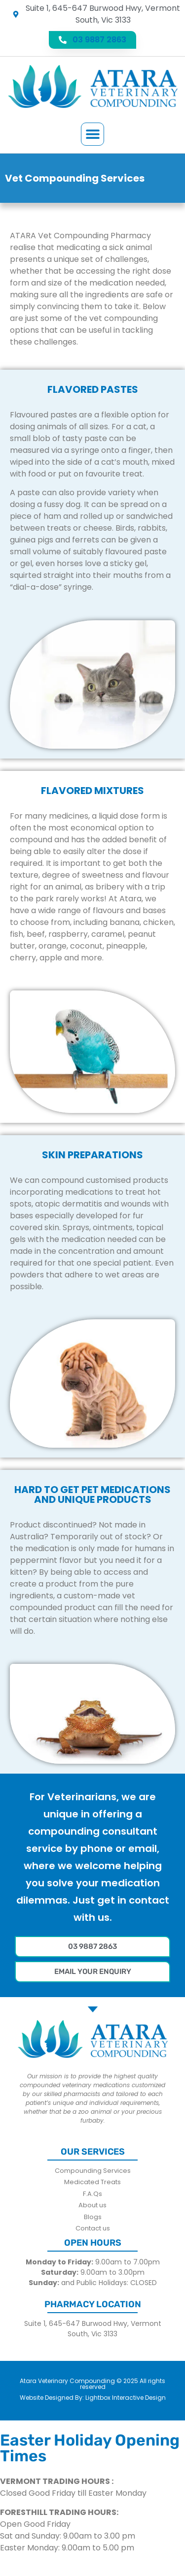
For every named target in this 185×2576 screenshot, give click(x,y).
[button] (92, 134)
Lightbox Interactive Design (125, 2397)
